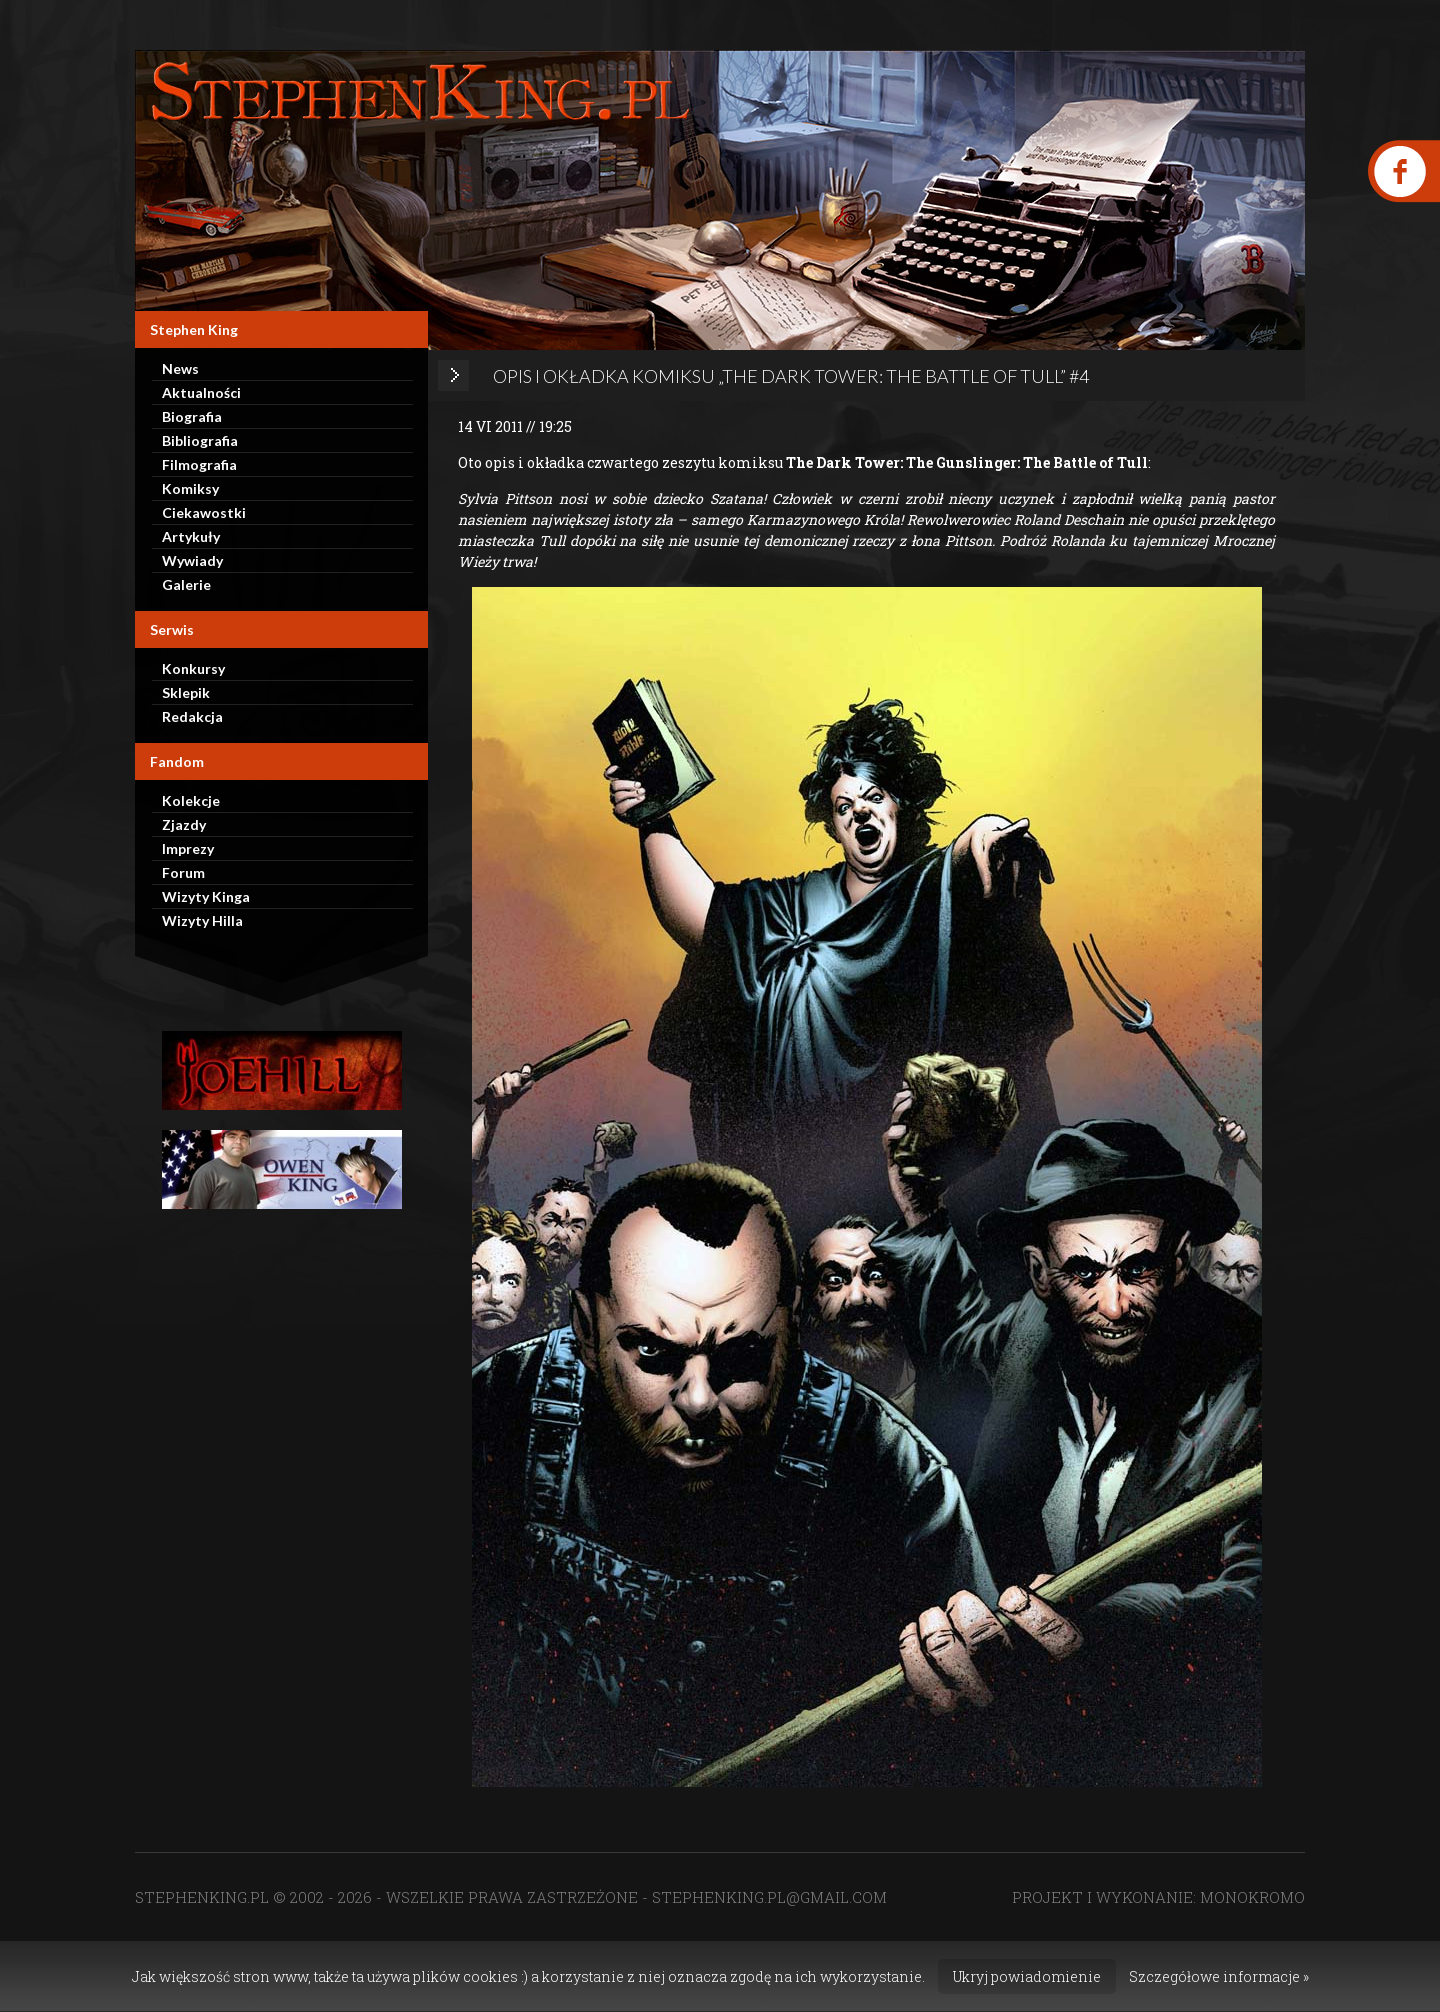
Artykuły (191, 536)
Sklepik (186, 692)
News (180, 368)
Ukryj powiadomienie (1027, 1976)
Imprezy (188, 848)
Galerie (186, 584)
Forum (183, 872)
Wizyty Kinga (206, 896)
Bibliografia (200, 440)
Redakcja (192, 716)
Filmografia (199, 464)
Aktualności (201, 392)
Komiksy (190, 488)
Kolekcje (191, 800)
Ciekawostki (204, 512)
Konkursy (193, 668)
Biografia (192, 416)
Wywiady (192, 560)
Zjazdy (184, 824)
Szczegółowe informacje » (1219, 1976)
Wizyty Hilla (202, 920)
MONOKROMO (1252, 1897)
